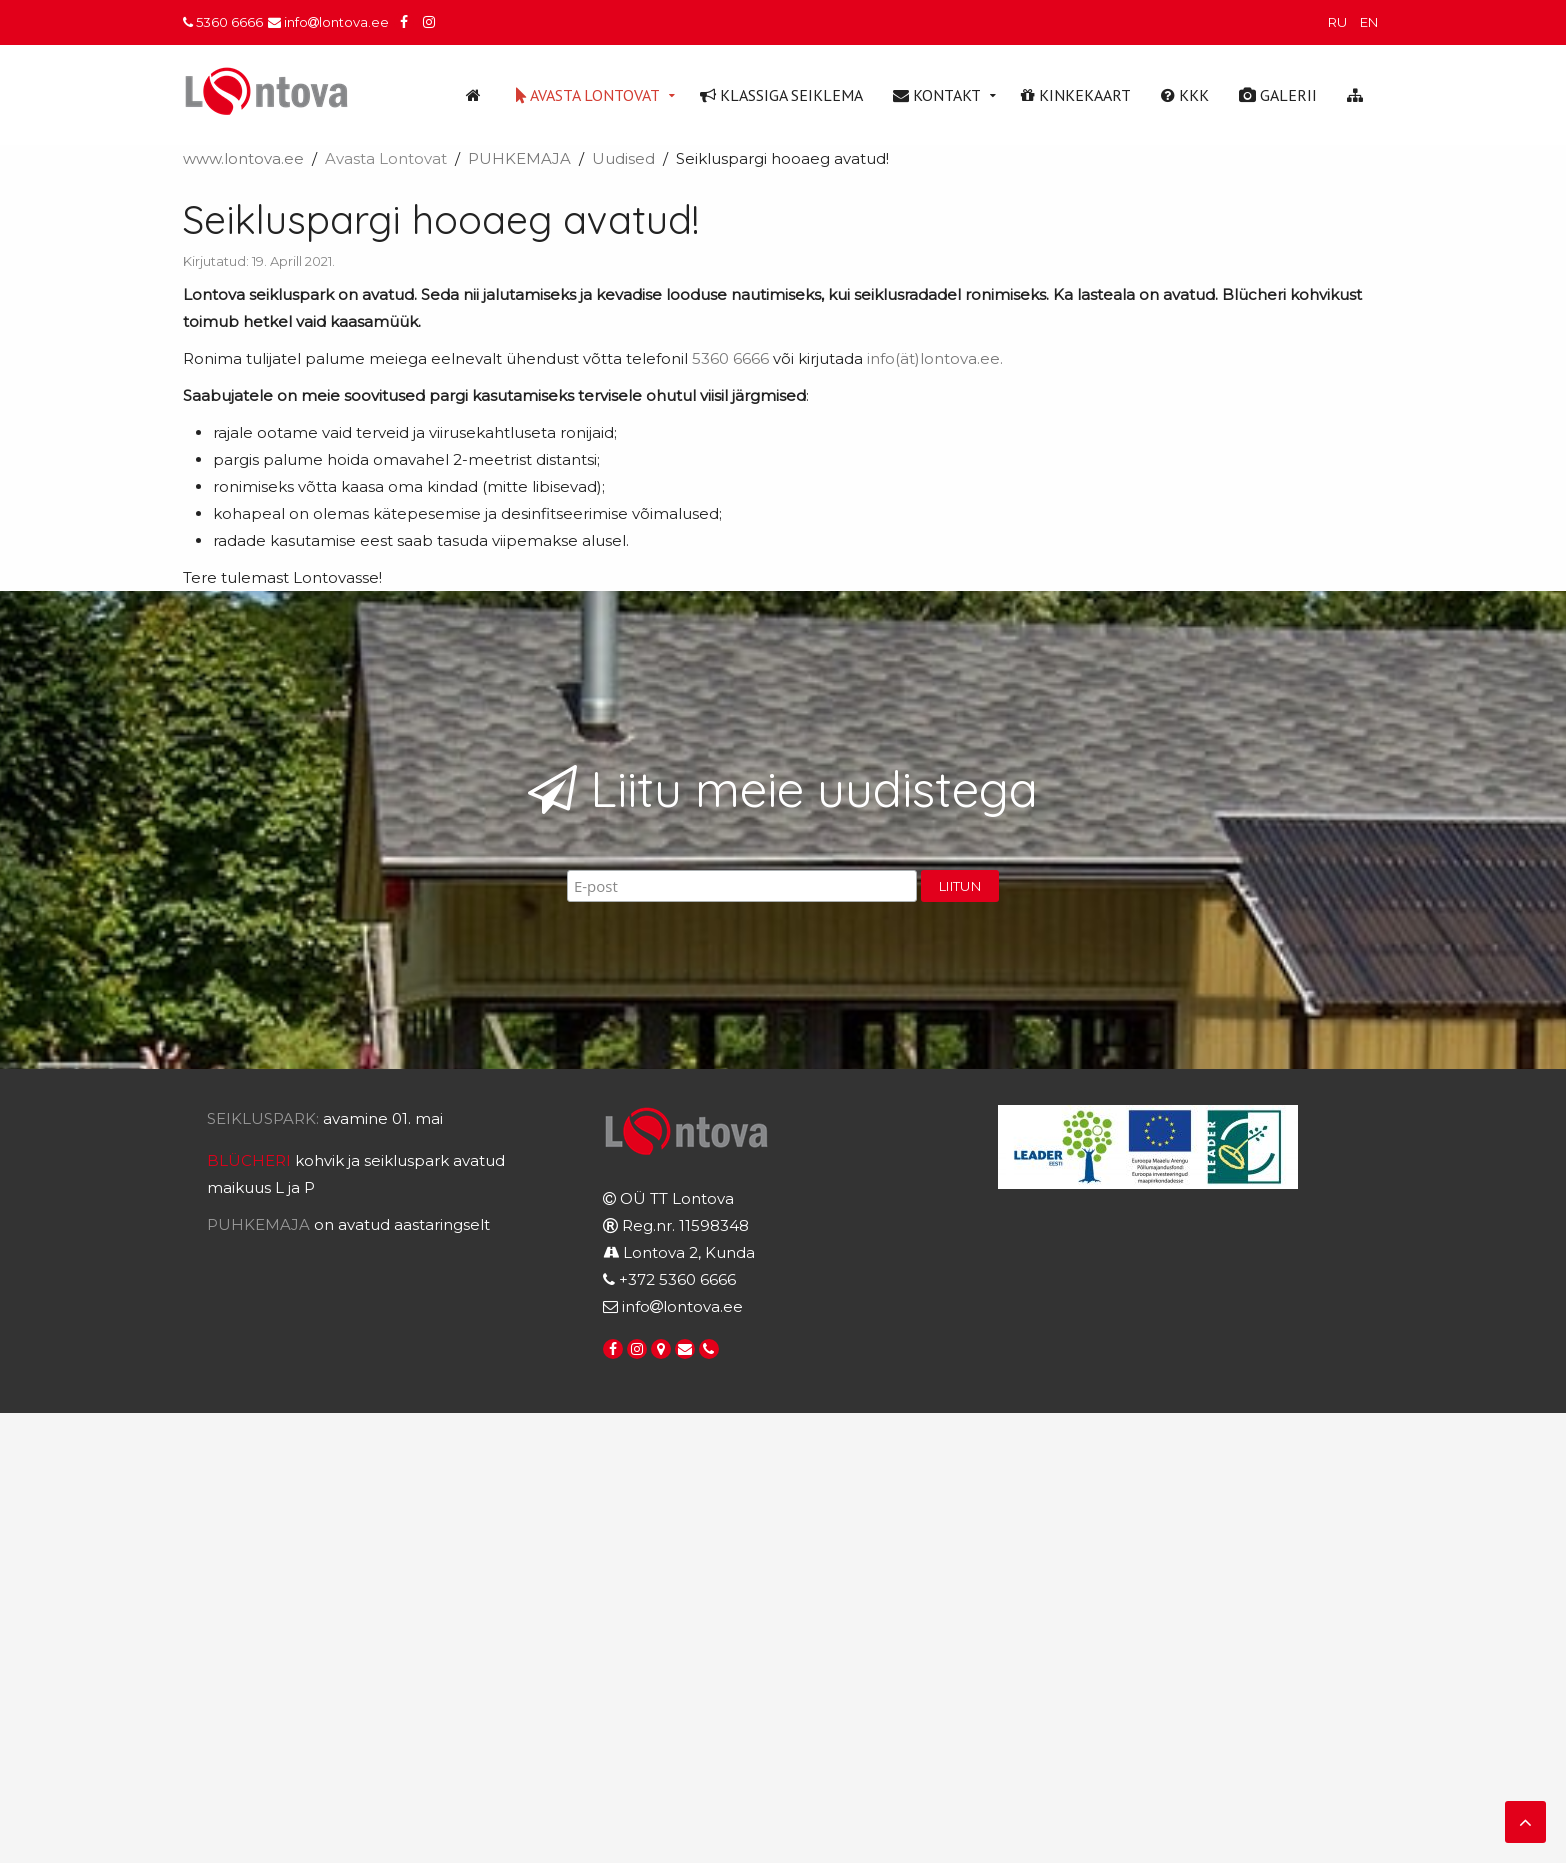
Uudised (623, 158)
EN (1369, 22)
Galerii (1278, 95)
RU (1339, 22)
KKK (1185, 95)
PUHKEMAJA (519, 158)
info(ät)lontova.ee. (935, 358)
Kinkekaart (1076, 95)
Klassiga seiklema (781, 95)
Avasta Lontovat (588, 95)
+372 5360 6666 (677, 1279)
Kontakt (937, 95)
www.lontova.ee (243, 158)
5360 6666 (223, 22)
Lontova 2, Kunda (689, 1252)
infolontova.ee (328, 22)
